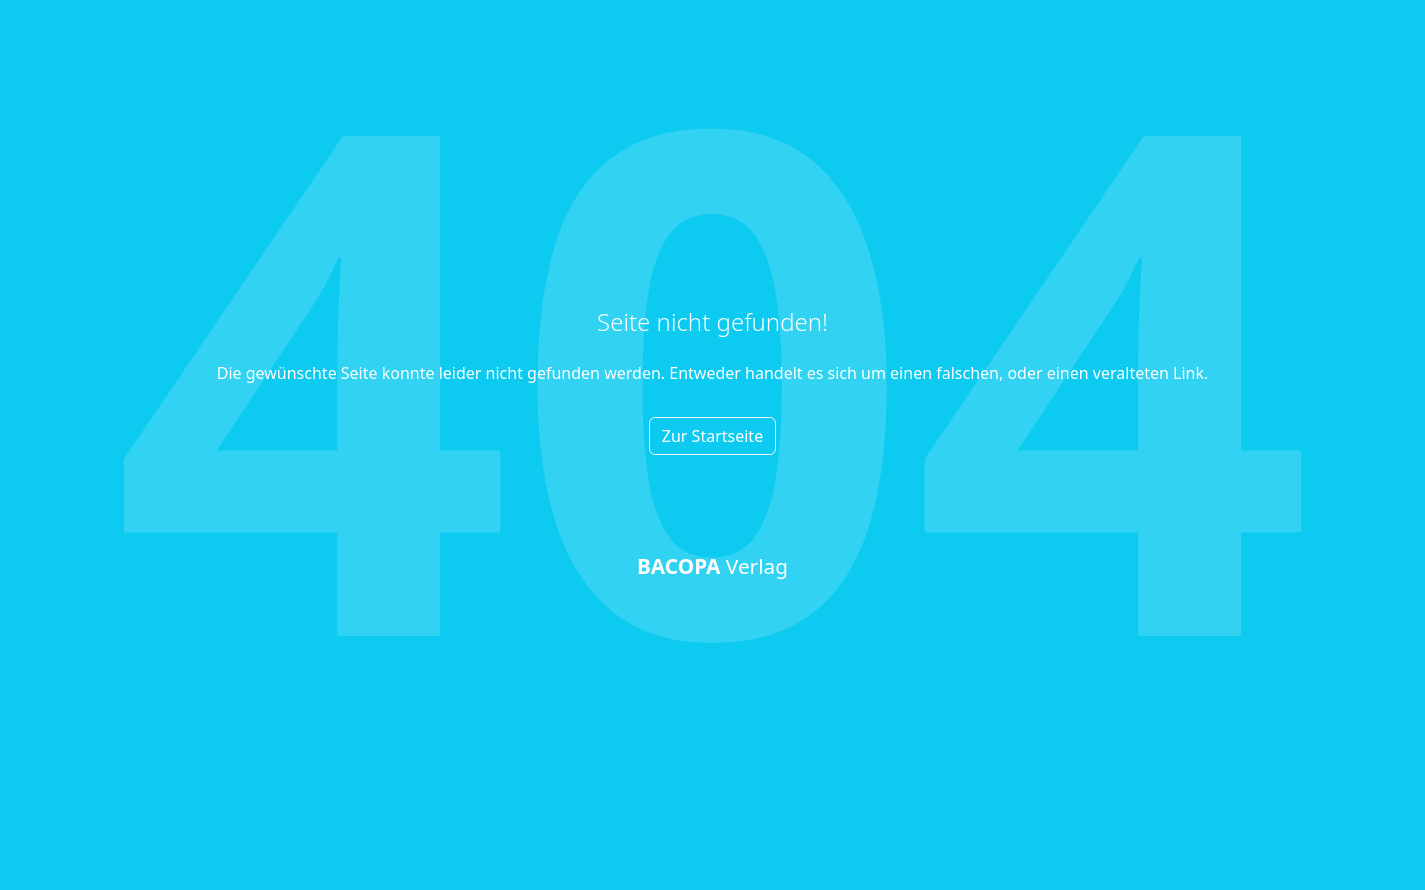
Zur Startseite (712, 436)
